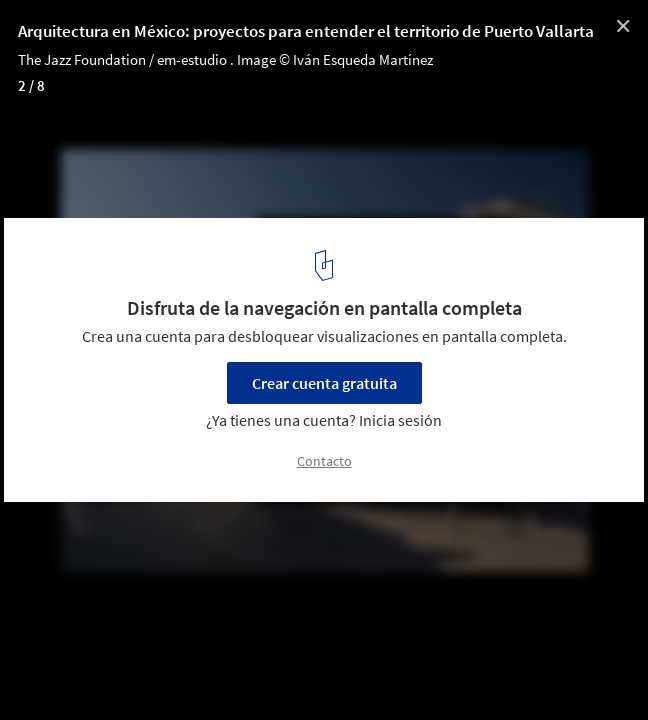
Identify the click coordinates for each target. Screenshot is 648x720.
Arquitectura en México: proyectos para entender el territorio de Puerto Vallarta (306, 31)
